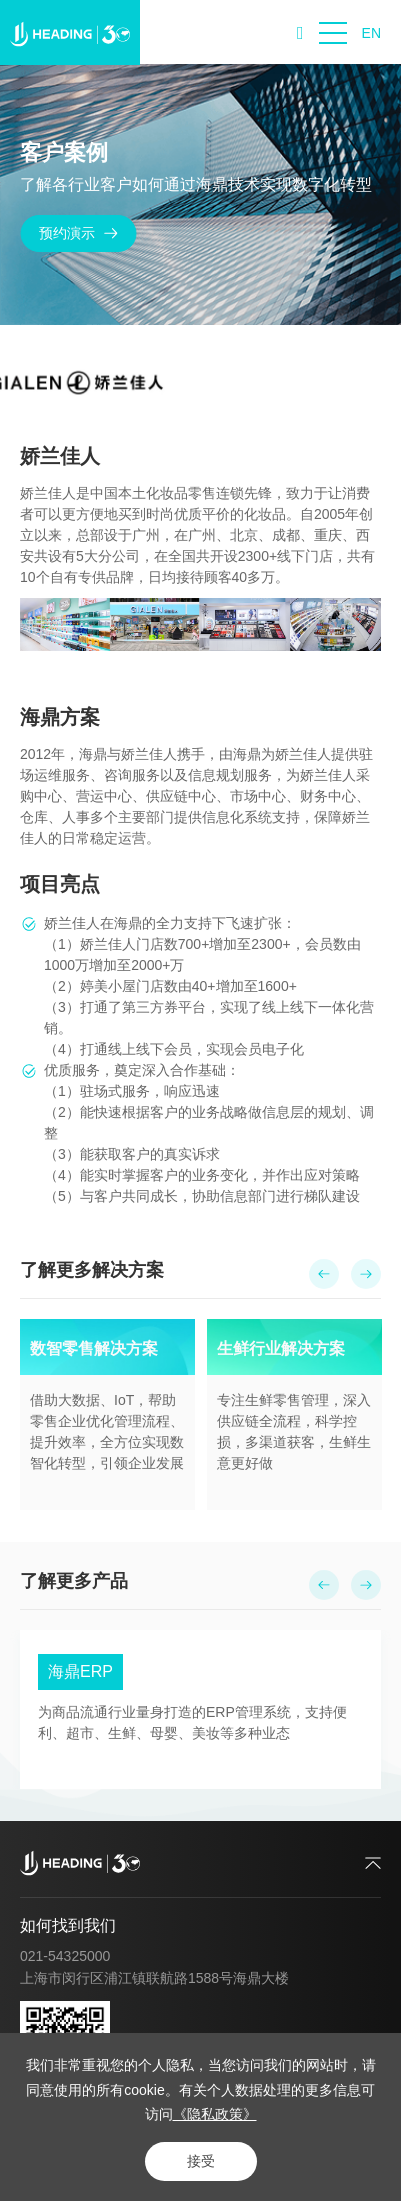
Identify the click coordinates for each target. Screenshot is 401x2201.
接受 (201, 2161)
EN (371, 33)
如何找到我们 (68, 1925)
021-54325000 (65, 1956)
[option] (107, 1414)
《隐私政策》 (215, 2114)
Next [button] (377, 1414)
